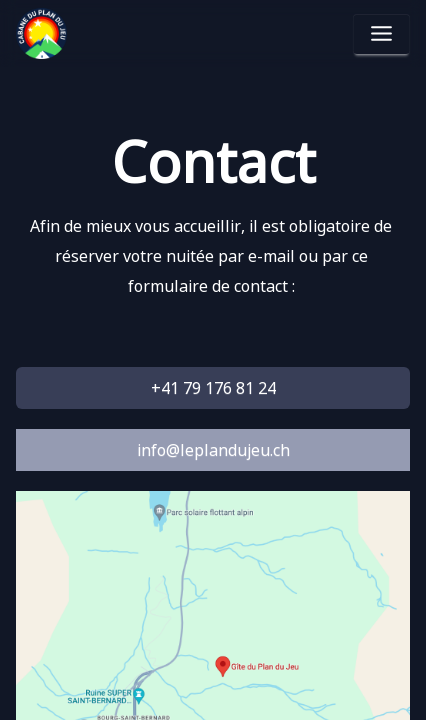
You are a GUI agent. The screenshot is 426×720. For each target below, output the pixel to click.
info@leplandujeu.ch (213, 450)
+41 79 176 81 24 (213, 388)
